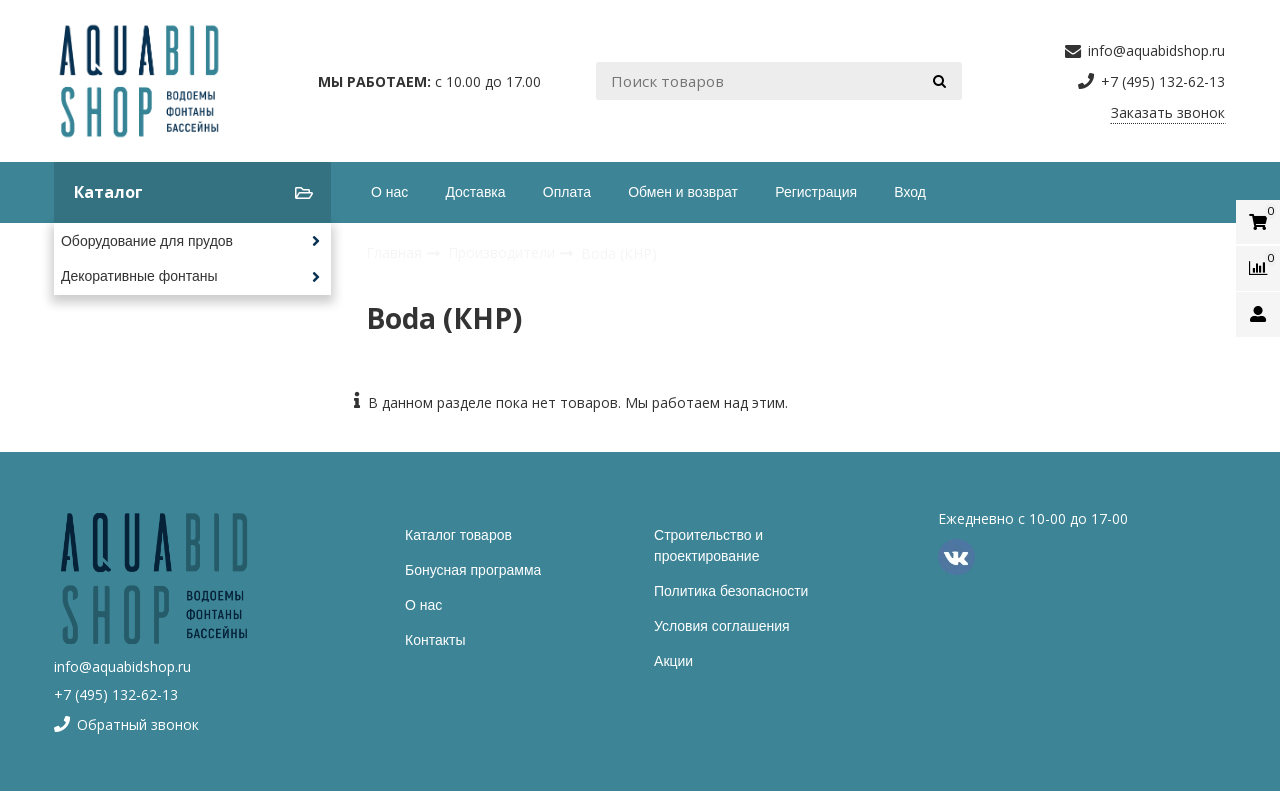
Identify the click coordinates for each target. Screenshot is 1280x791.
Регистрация (816, 192)
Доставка (475, 192)
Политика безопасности (731, 591)
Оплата (567, 192)
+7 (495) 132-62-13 (116, 694)
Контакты (435, 640)
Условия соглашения (722, 626)
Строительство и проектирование (708, 545)
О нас (389, 192)
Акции (673, 661)
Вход (910, 192)
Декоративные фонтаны (139, 276)
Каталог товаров (458, 535)
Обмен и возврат (683, 192)
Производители (503, 252)
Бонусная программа (473, 570)
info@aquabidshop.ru (122, 666)
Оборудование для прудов (147, 241)
